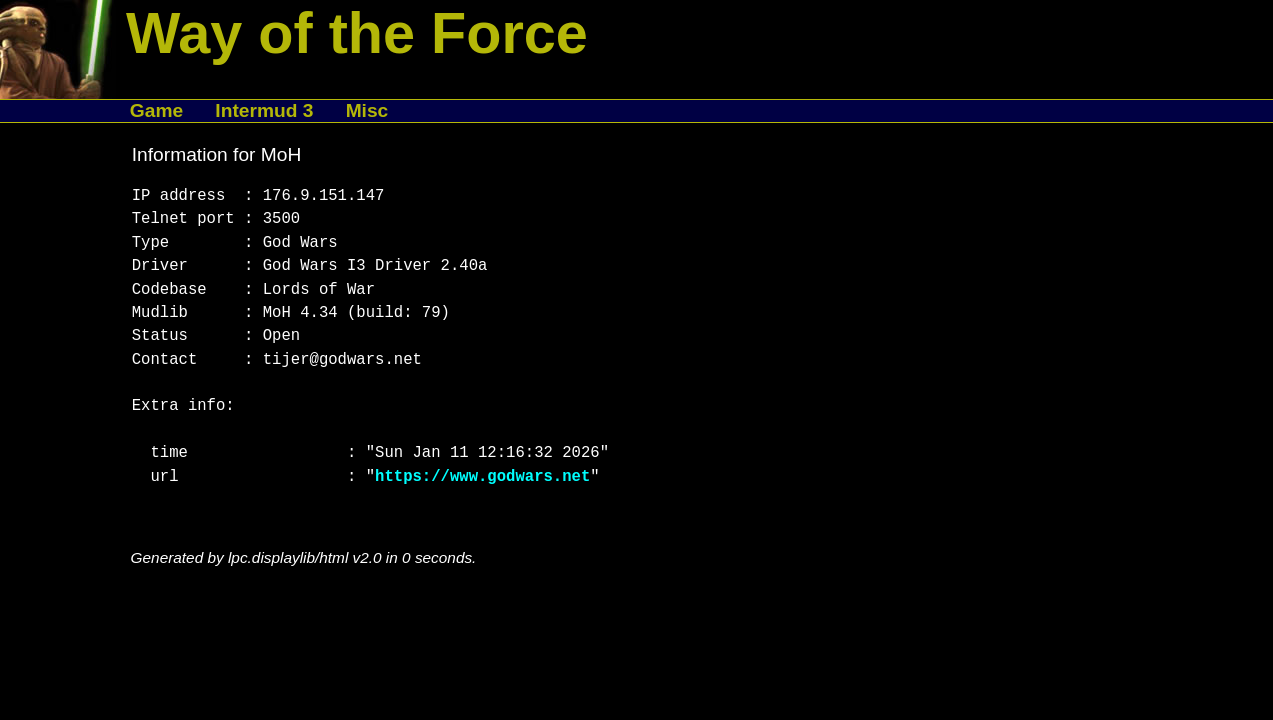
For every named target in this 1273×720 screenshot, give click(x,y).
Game (156, 110)
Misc (367, 110)
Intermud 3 (264, 110)
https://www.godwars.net (482, 477)
